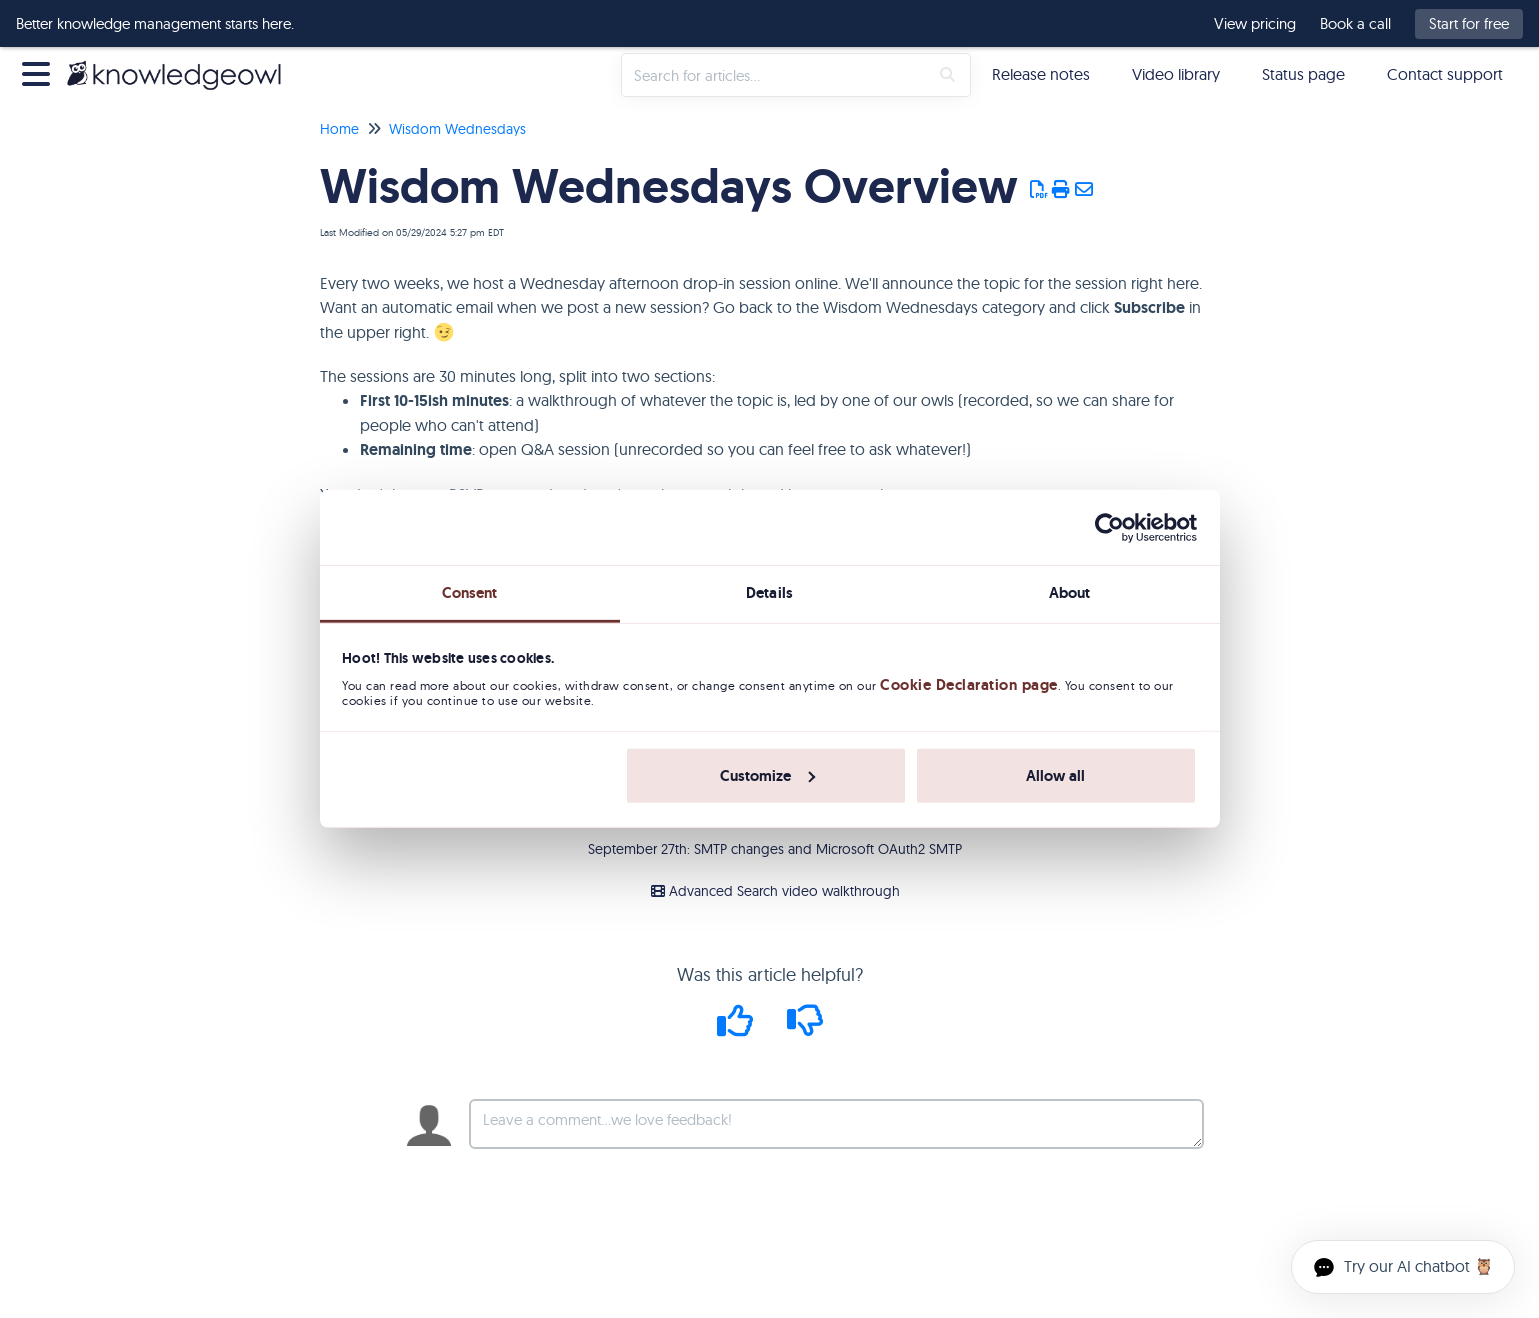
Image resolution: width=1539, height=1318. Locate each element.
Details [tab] (769, 593)
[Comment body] (836, 1124)
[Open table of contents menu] (40, 71)
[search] (775, 75)
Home (339, 129)
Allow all (1055, 776)
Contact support (1445, 74)
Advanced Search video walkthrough (775, 891)
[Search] (947, 75)
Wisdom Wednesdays (457, 129)
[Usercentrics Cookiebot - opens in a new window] (1109, 527)
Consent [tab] (470, 593)
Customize (767, 776)
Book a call (1355, 24)
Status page (1303, 74)
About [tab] (1070, 593)
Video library (1176, 74)
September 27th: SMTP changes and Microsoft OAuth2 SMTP (775, 849)
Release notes (1041, 74)
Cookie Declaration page (969, 685)
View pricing (1255, 24)
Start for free (1469, 23)
